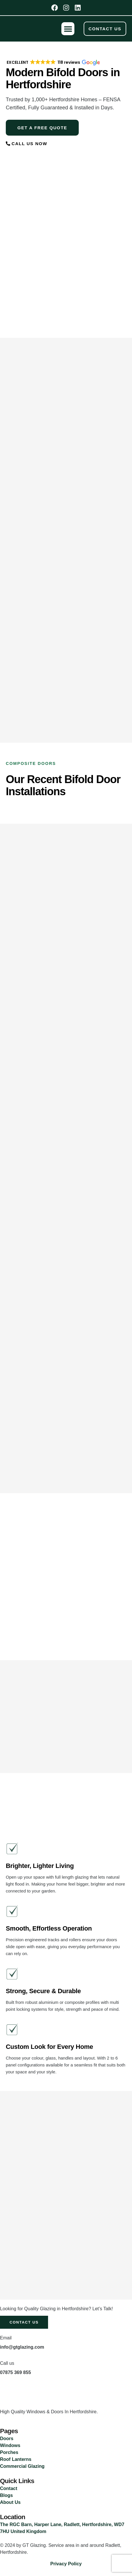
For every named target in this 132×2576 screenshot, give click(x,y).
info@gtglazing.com (22, 2347)
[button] (67, 28)
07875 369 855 (15, 2372)
